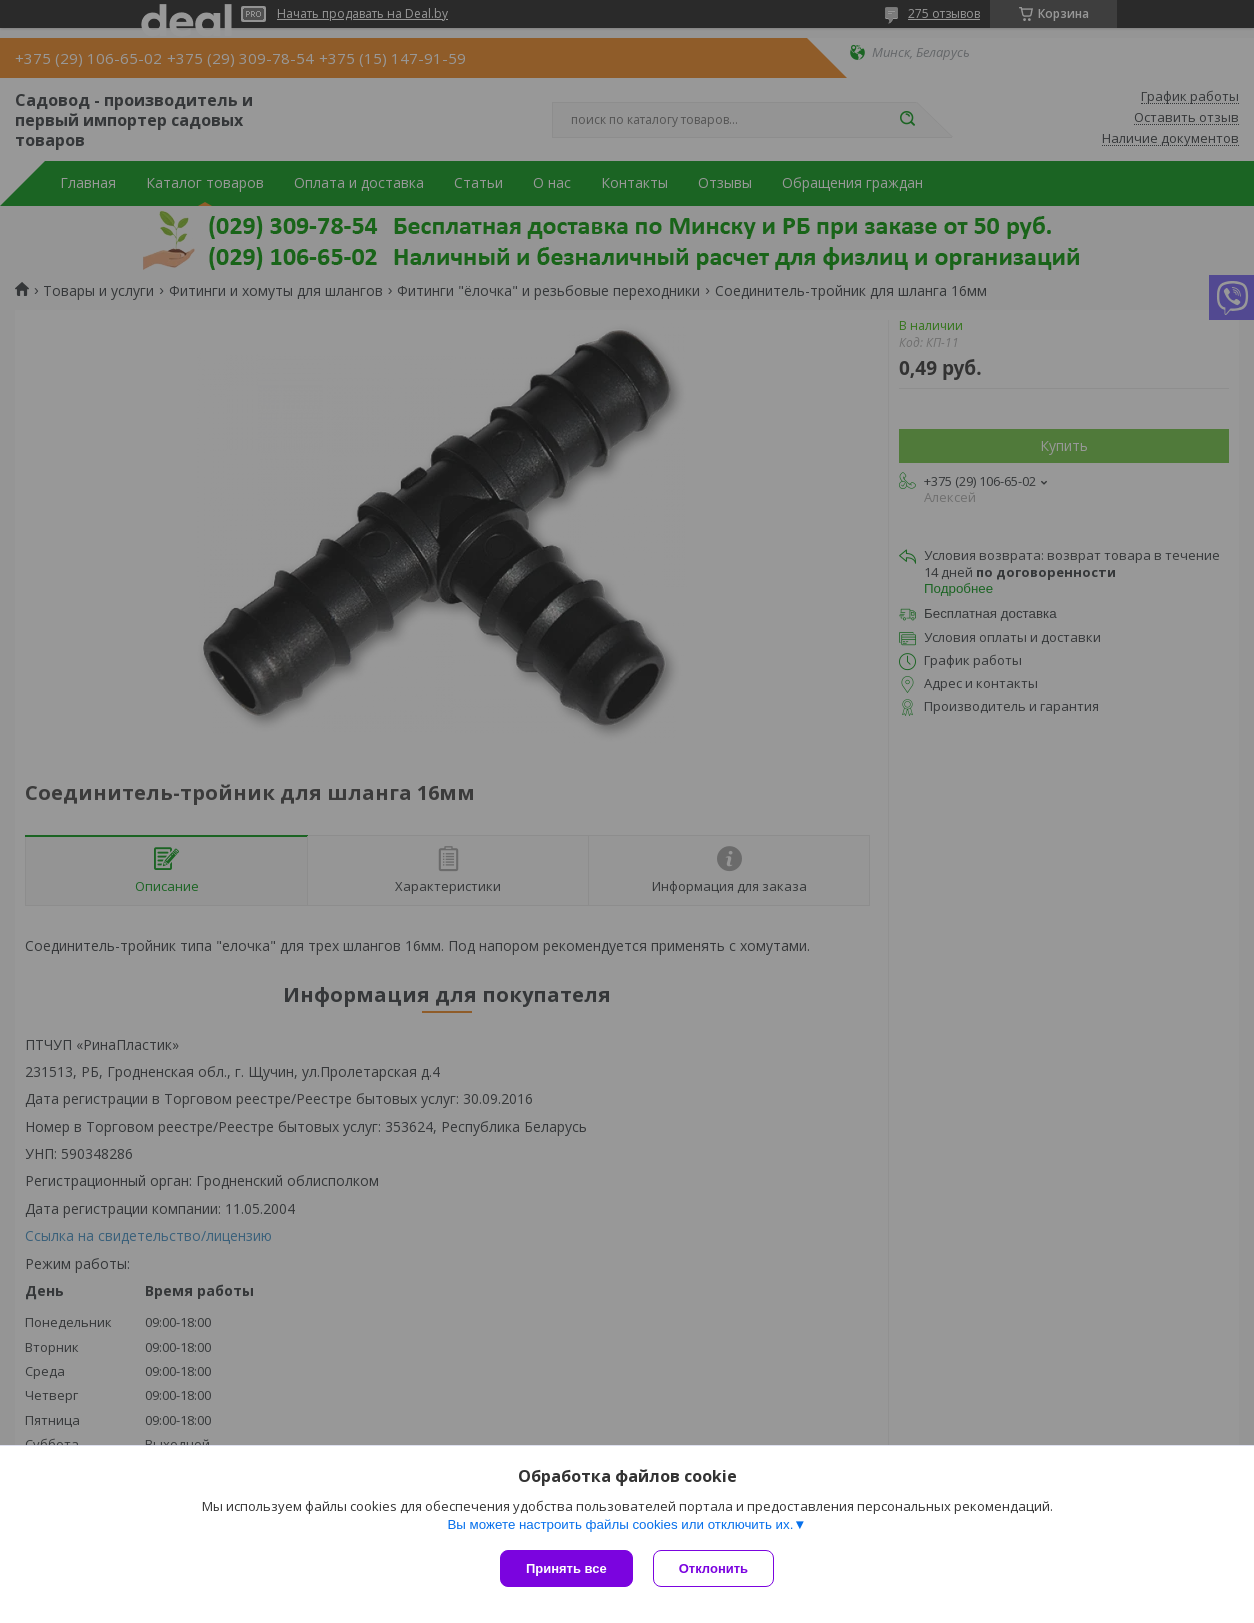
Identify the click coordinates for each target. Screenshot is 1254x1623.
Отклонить (713, 1568)
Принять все (566, 1568)
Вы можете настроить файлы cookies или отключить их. (620, 1524)
